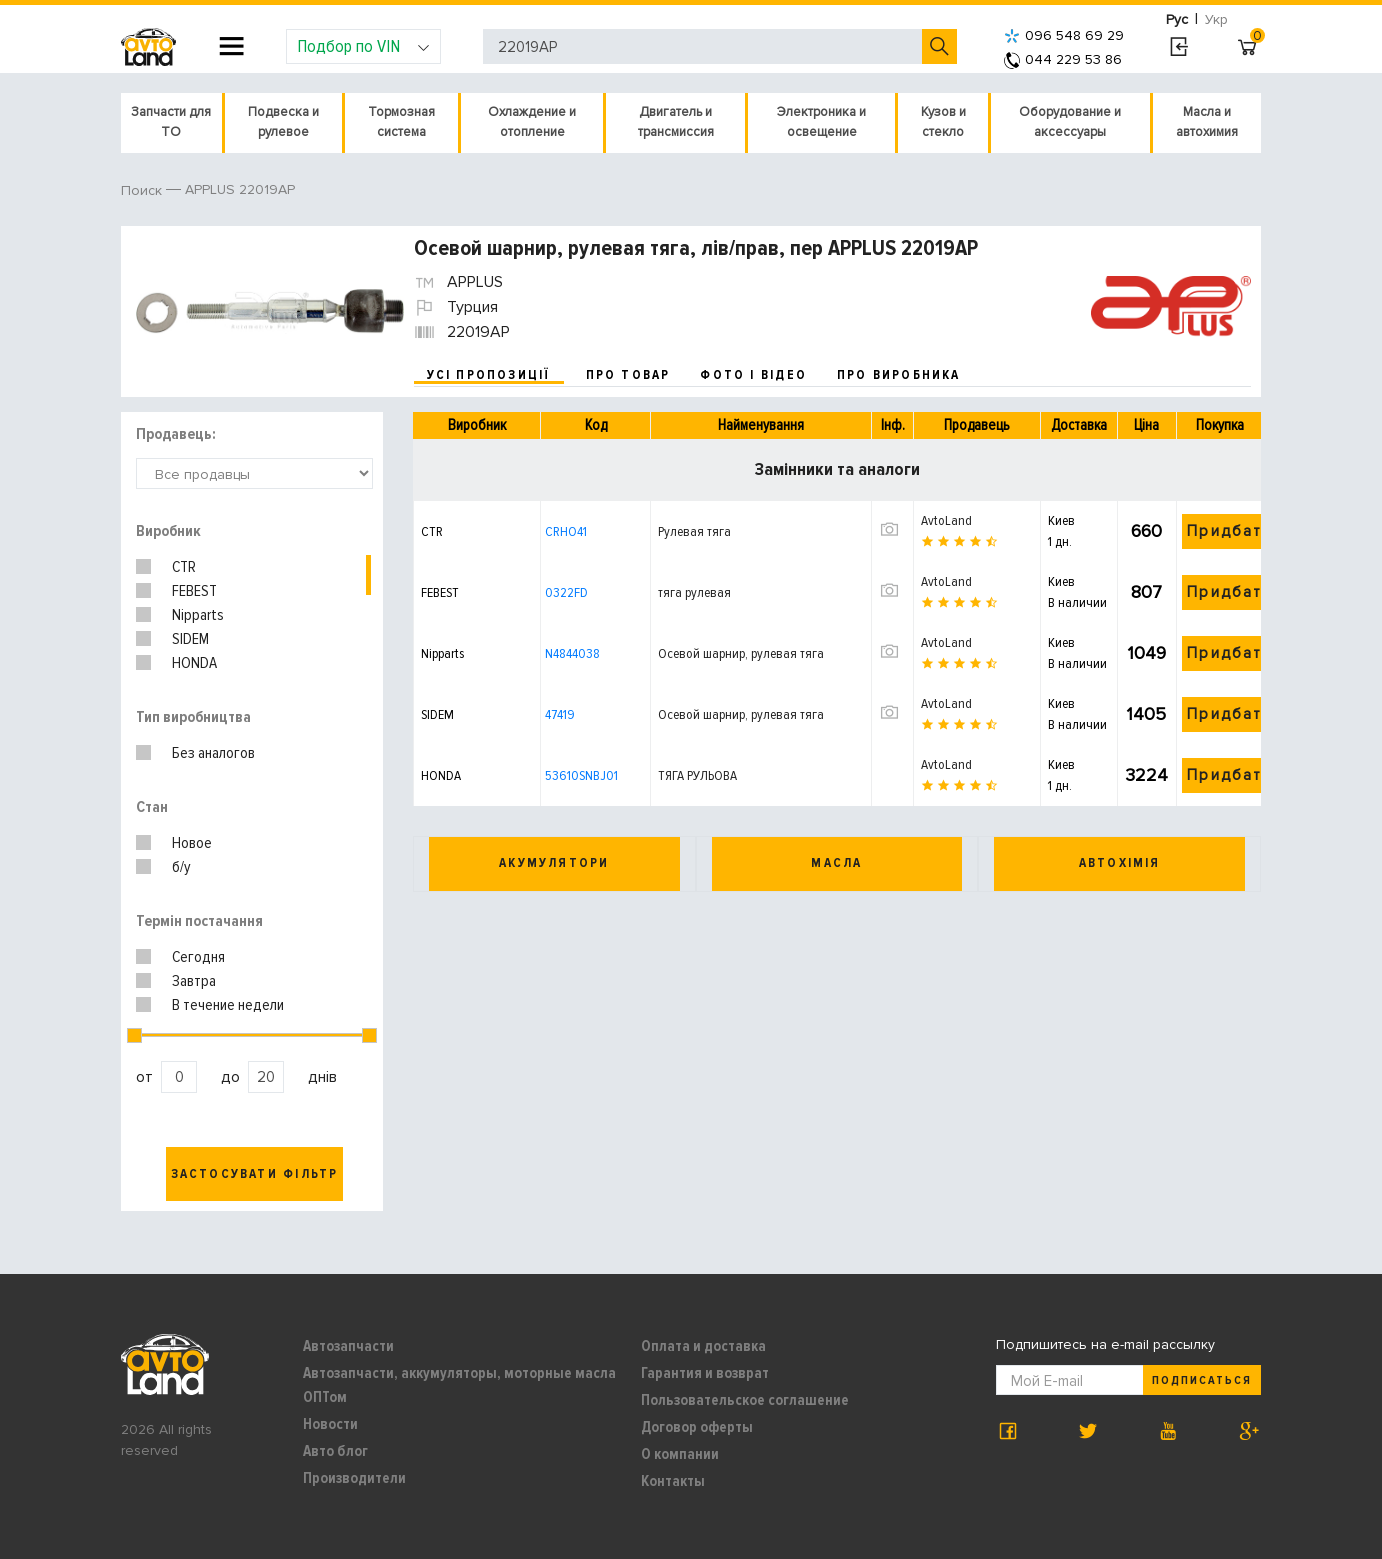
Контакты (673, 1481)
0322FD (566, 592)
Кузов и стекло (943, 122)
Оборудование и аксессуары (1070, 122)
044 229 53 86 (1063, 59)
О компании (680, 1454)
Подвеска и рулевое (283, 122)
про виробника (899, 375)
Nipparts (198, 615)
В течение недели (228, 1005)
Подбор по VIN (363, 46)
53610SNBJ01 (581, 775)
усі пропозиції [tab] (489, 375)
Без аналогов (213, 753)
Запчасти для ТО (171, 122)
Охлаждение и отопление (532, 122)
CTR (184, 567)
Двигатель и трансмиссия (676, 122)
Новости (330, 1424)
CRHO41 (566, 531)
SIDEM (190, 639)
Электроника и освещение (821, 122)
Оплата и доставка (703, 1346)
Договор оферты (697, 1427)
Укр (1216, 19)
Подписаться (1202, 1380)
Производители (354, 1478)
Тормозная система (401, 122)
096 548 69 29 (1064, 35)
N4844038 (572, 653)
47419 (560, 714)
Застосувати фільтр (255, 1174)
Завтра (194, 981)
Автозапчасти (348, 1346)
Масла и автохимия (1207, 122)
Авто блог (335, 1451)
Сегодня (198, 957)
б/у (181, 867)
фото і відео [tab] (753, 375)
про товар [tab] (628, 375)
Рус (1177, 19)
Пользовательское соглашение (745, 1400)
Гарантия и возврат (705, 1373)
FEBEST (194, 591)
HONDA (194, 663)
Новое (192, 843)
